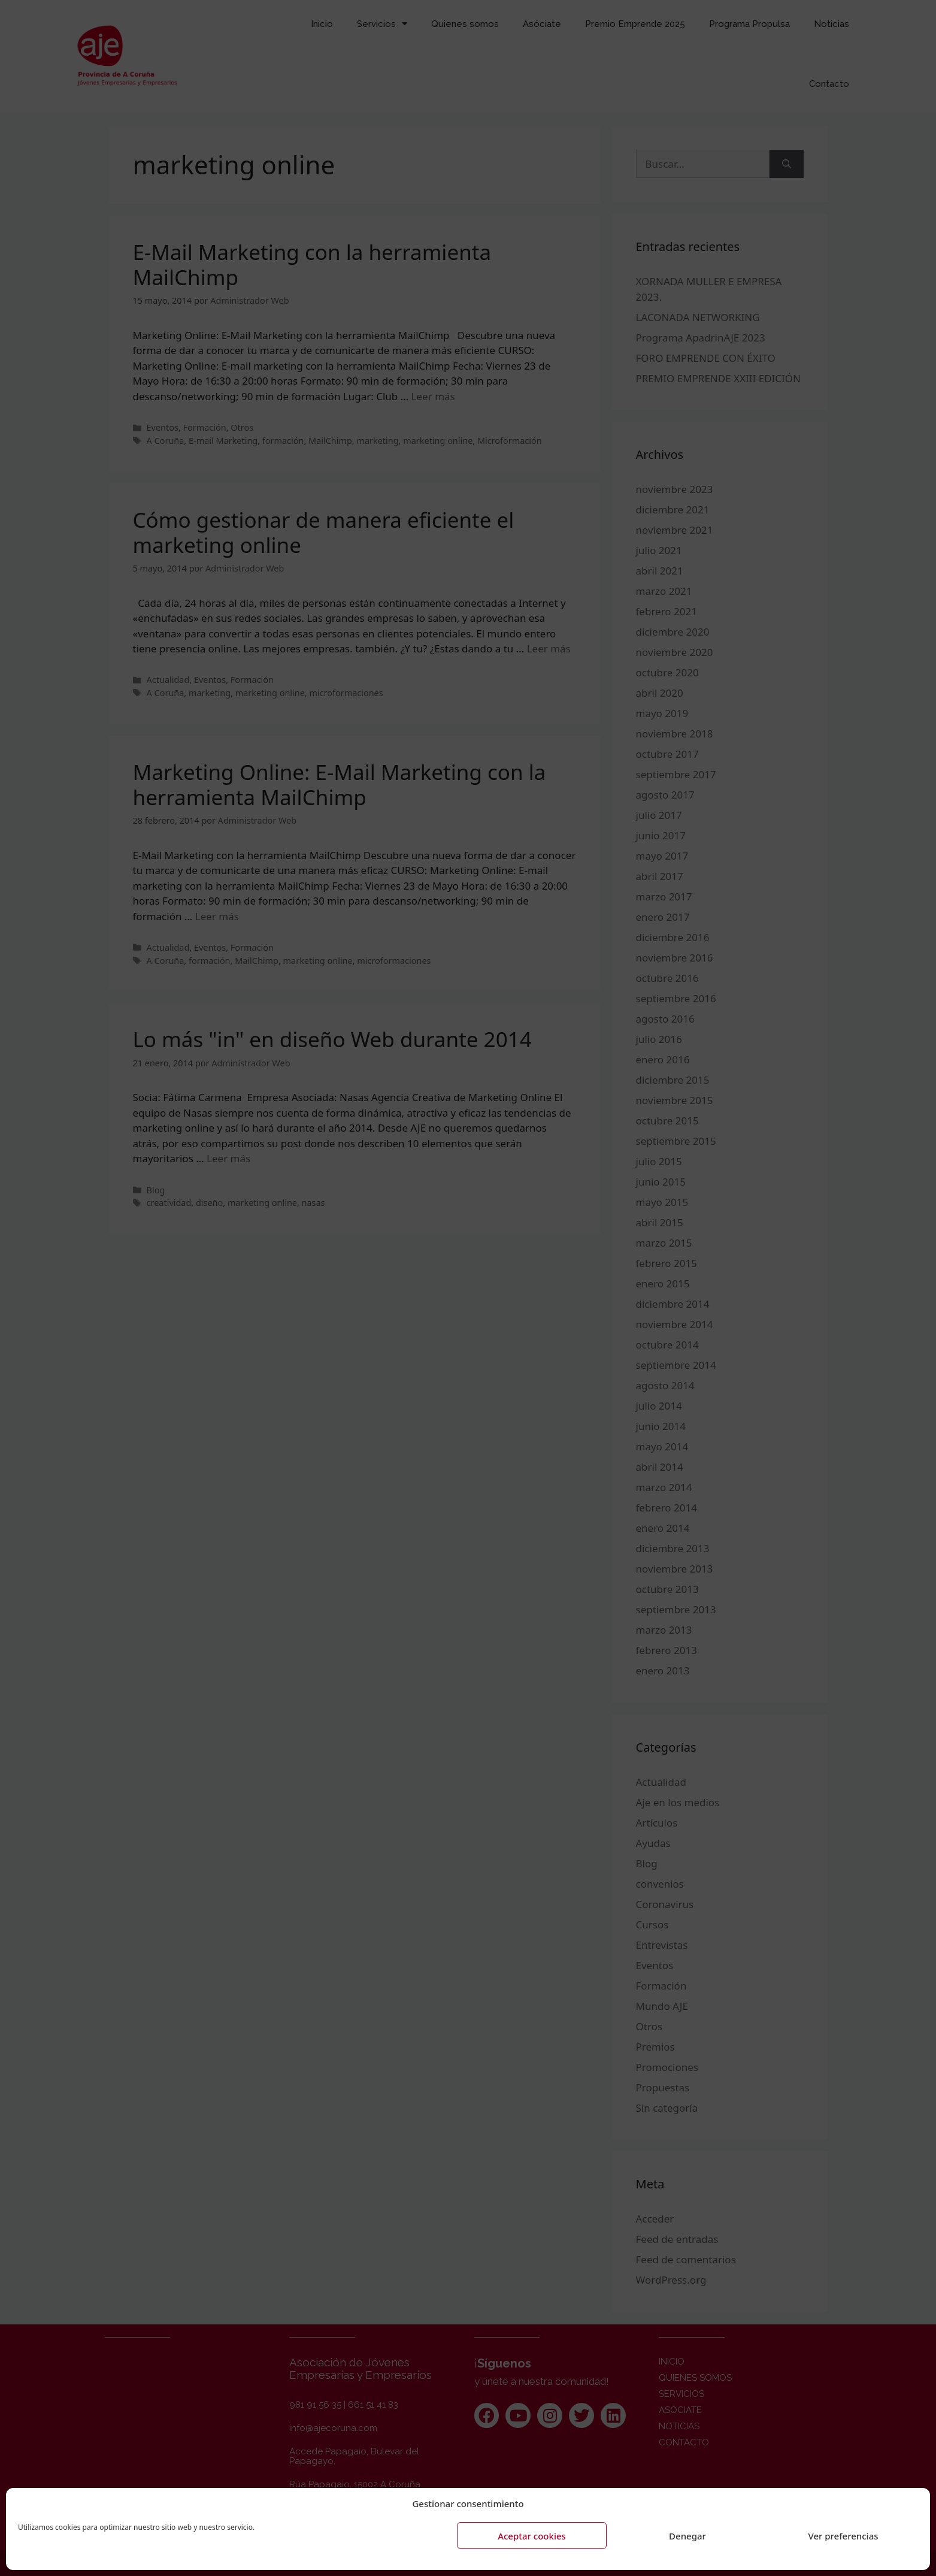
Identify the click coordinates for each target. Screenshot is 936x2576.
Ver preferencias (843, 2536)
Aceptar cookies (532, 2536)
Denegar (687, 2536)
